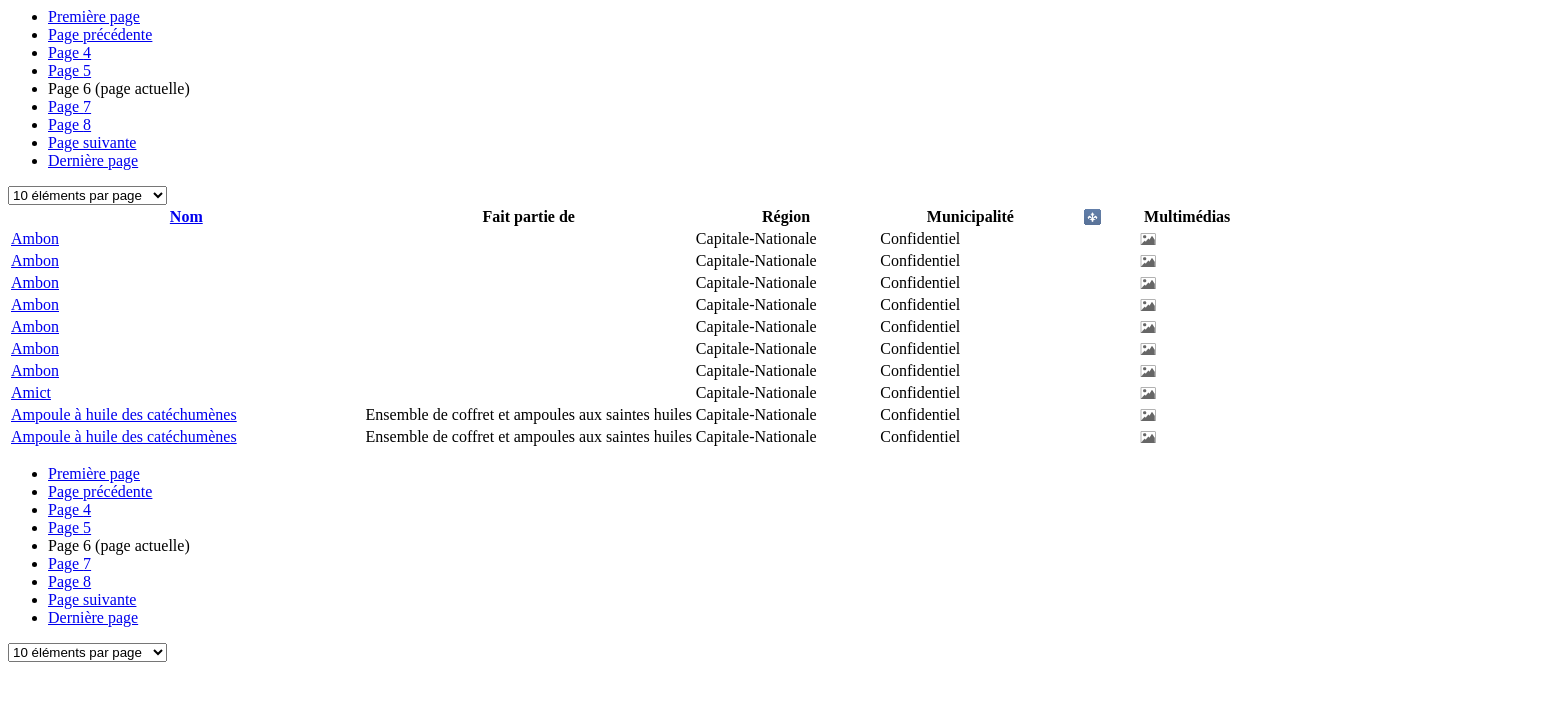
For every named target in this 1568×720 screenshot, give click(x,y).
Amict (31, 392)
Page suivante (92, 142)
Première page (94, 16)
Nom (186, 216)
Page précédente (100, 34)
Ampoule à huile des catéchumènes (124, 414)
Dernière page (93, 160)
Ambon (35, 238)
